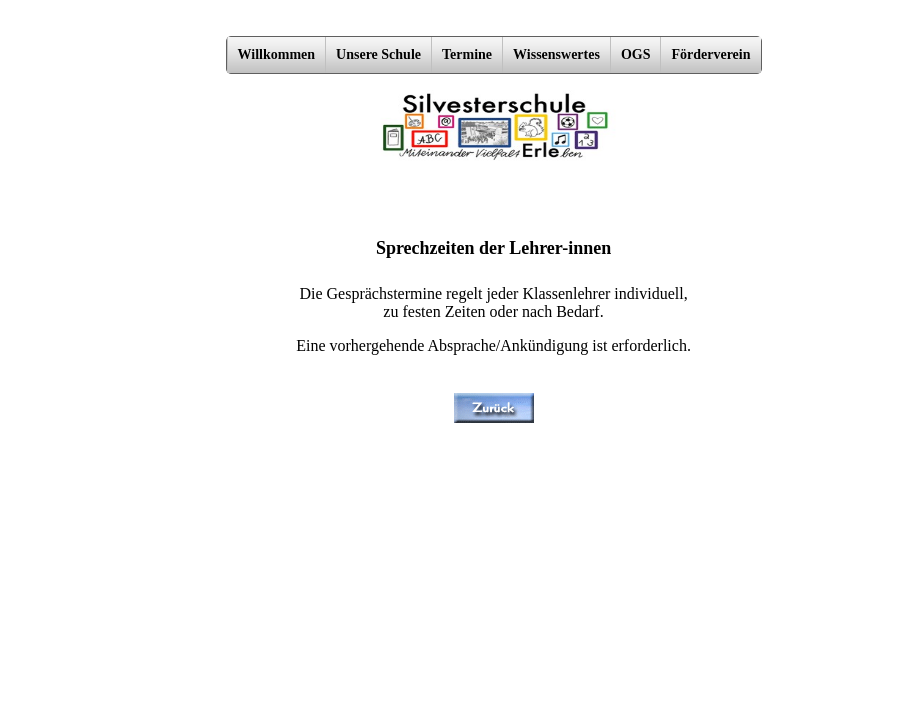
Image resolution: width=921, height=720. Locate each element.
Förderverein (710, 54)
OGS (636, 54)
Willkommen (277, 54)
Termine (467, 54)
